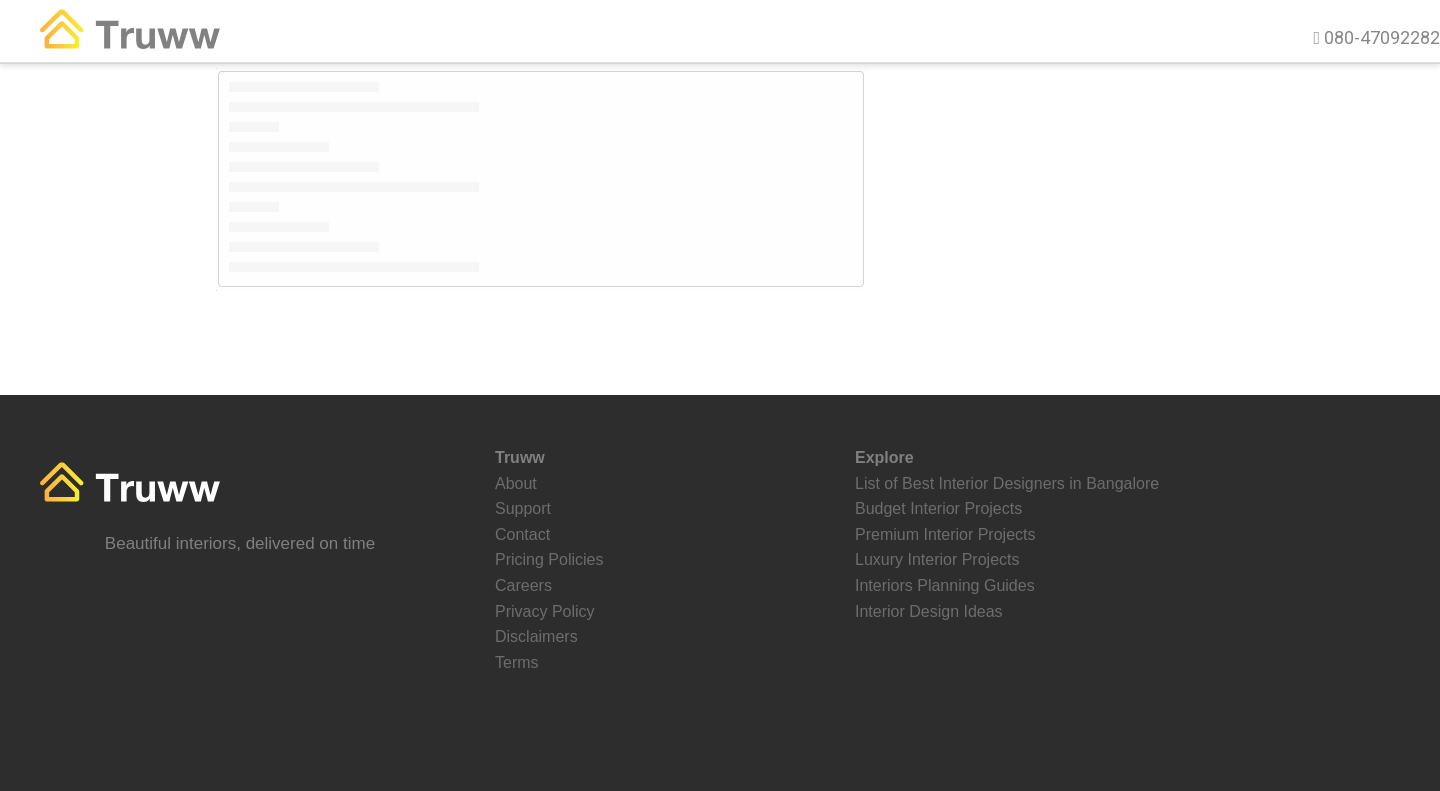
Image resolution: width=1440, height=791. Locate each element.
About (516, 483)
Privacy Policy (545, 611)
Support (523, 508)
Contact (522, 534)
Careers (523, 585)
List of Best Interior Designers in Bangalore (1007, 483)
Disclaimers (536, 636)
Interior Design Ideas (929, 611)
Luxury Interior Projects (937, 559)
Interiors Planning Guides (945, 585)
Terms (517, 662)
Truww (149, 38)
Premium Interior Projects (945, 534)
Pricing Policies (549, 559)
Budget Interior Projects (938, 508)
